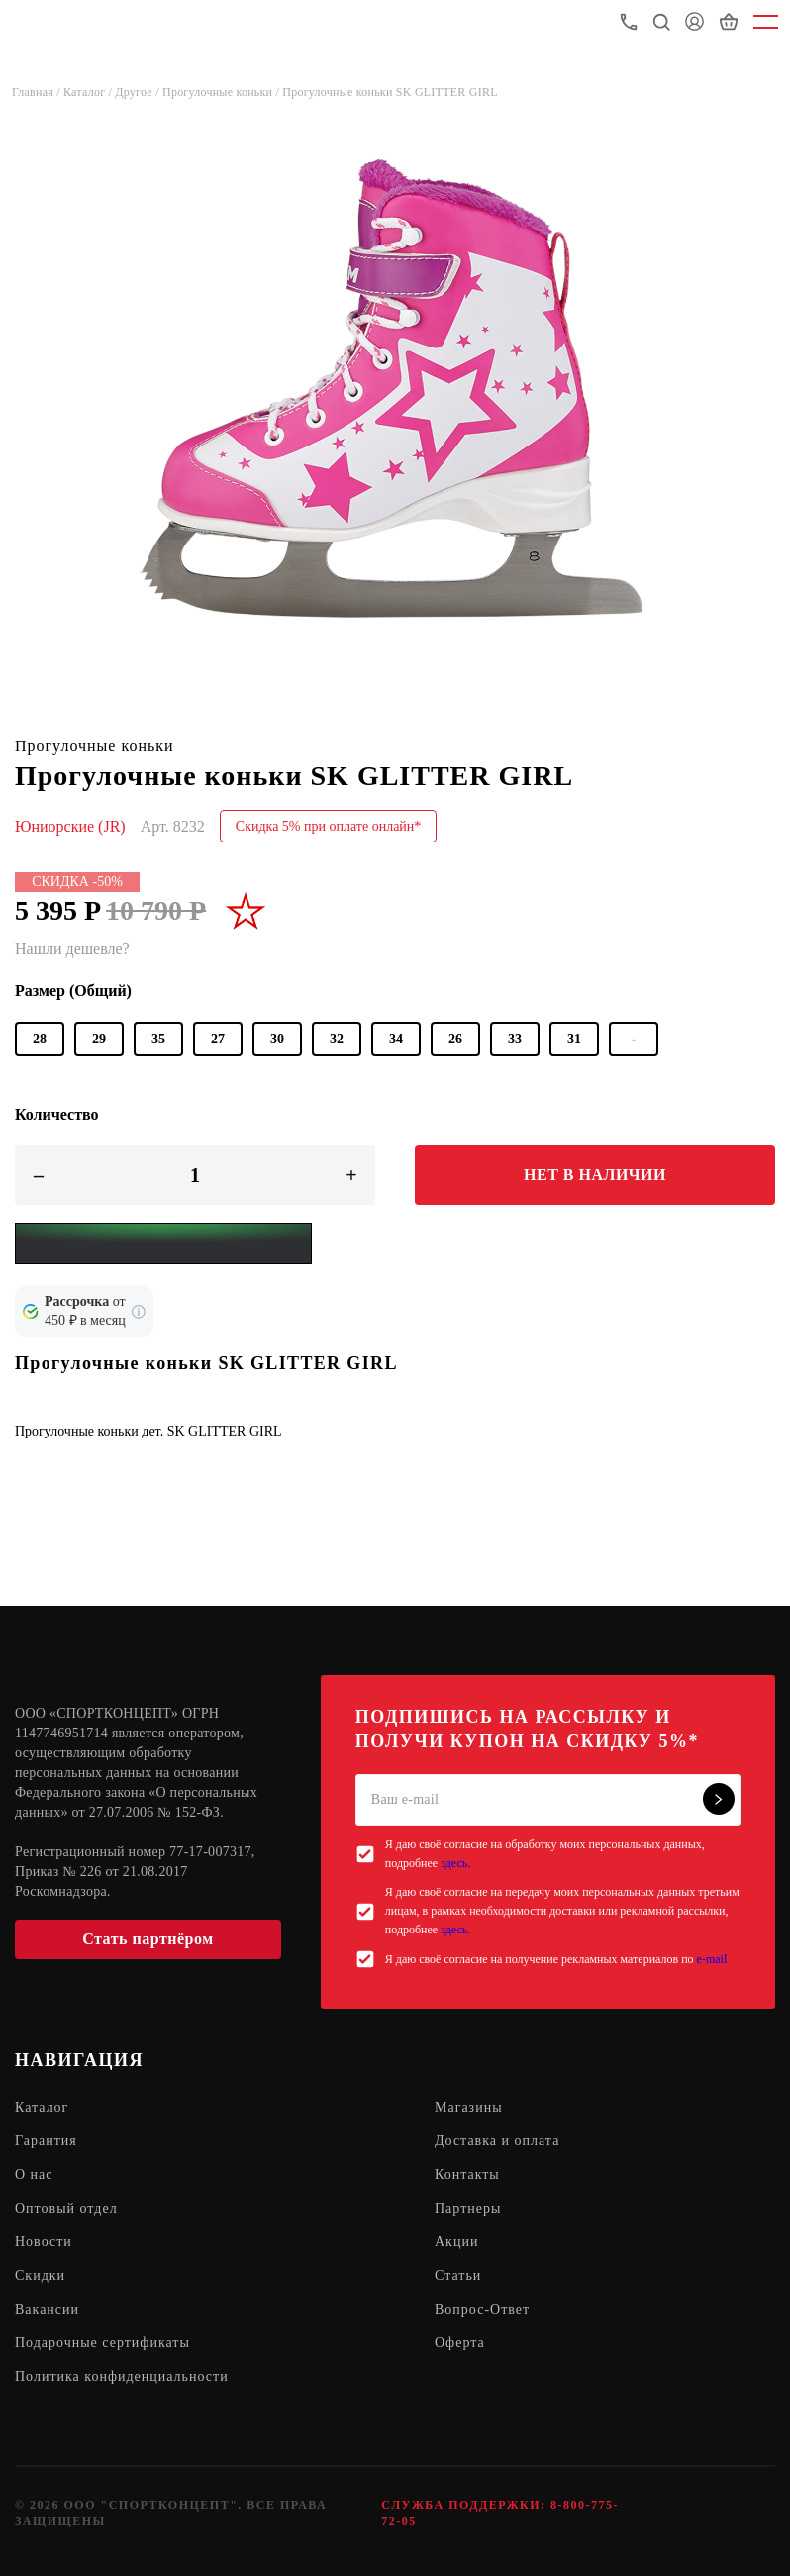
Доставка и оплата (497, 2140)
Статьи (458, 2275)
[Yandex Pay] (163, 1243)
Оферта (460, 2342)
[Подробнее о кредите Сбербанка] (139, 1312)
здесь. (455, 1863)
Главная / (37, 92)
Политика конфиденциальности (122, 2376)
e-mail (712, 1959)
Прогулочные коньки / (222, 92)
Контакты (467, 2174)
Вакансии (47, 2309)
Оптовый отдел (66, 2208)
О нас (34, 2174)
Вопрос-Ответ (482, 2309)
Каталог (41, 2107)
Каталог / (89, 92)
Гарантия (46, 2140)
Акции (456, 2241)
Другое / (138, 92)
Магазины (469, 2107)
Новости (43, 2241)
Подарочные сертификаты (102, 2342)
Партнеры (468, 2208)
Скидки (40, 2275)
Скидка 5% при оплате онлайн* (329, 826)
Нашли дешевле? (72, 949)
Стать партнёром (147, 1939)
